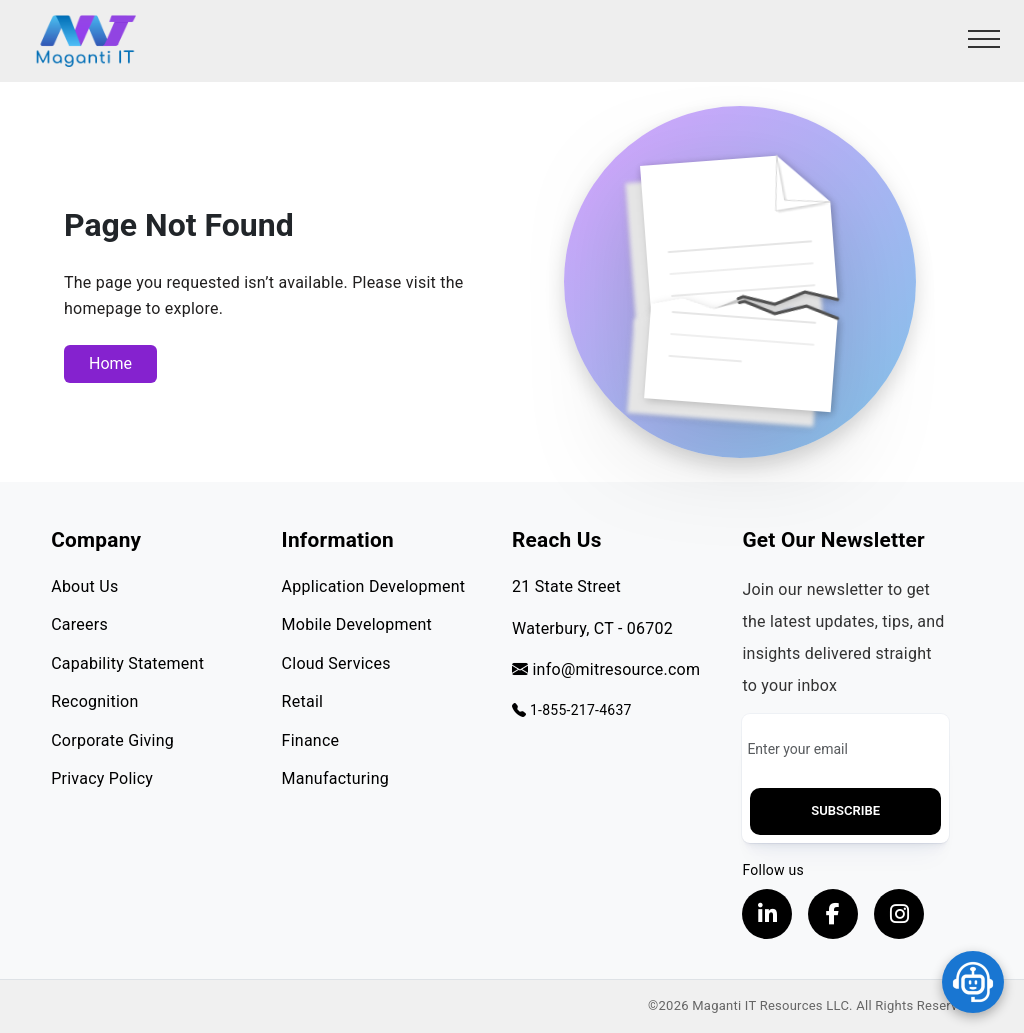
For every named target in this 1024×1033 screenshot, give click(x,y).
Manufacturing (335, 778)
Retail (303, 701)
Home (110, 363)
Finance (311, 740)
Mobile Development (357, 624)
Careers (79, 624)
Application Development (374, 586)
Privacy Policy (102, 778)
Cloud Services (336, 663)
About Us (84, 586)
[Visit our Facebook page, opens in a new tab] (833, 914)
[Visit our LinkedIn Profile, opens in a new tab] (767, 914)
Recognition (94, 701)
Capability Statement (127, 663)
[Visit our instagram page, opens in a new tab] (899, 914)
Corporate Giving (112, 740)
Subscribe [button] (845, 810)
